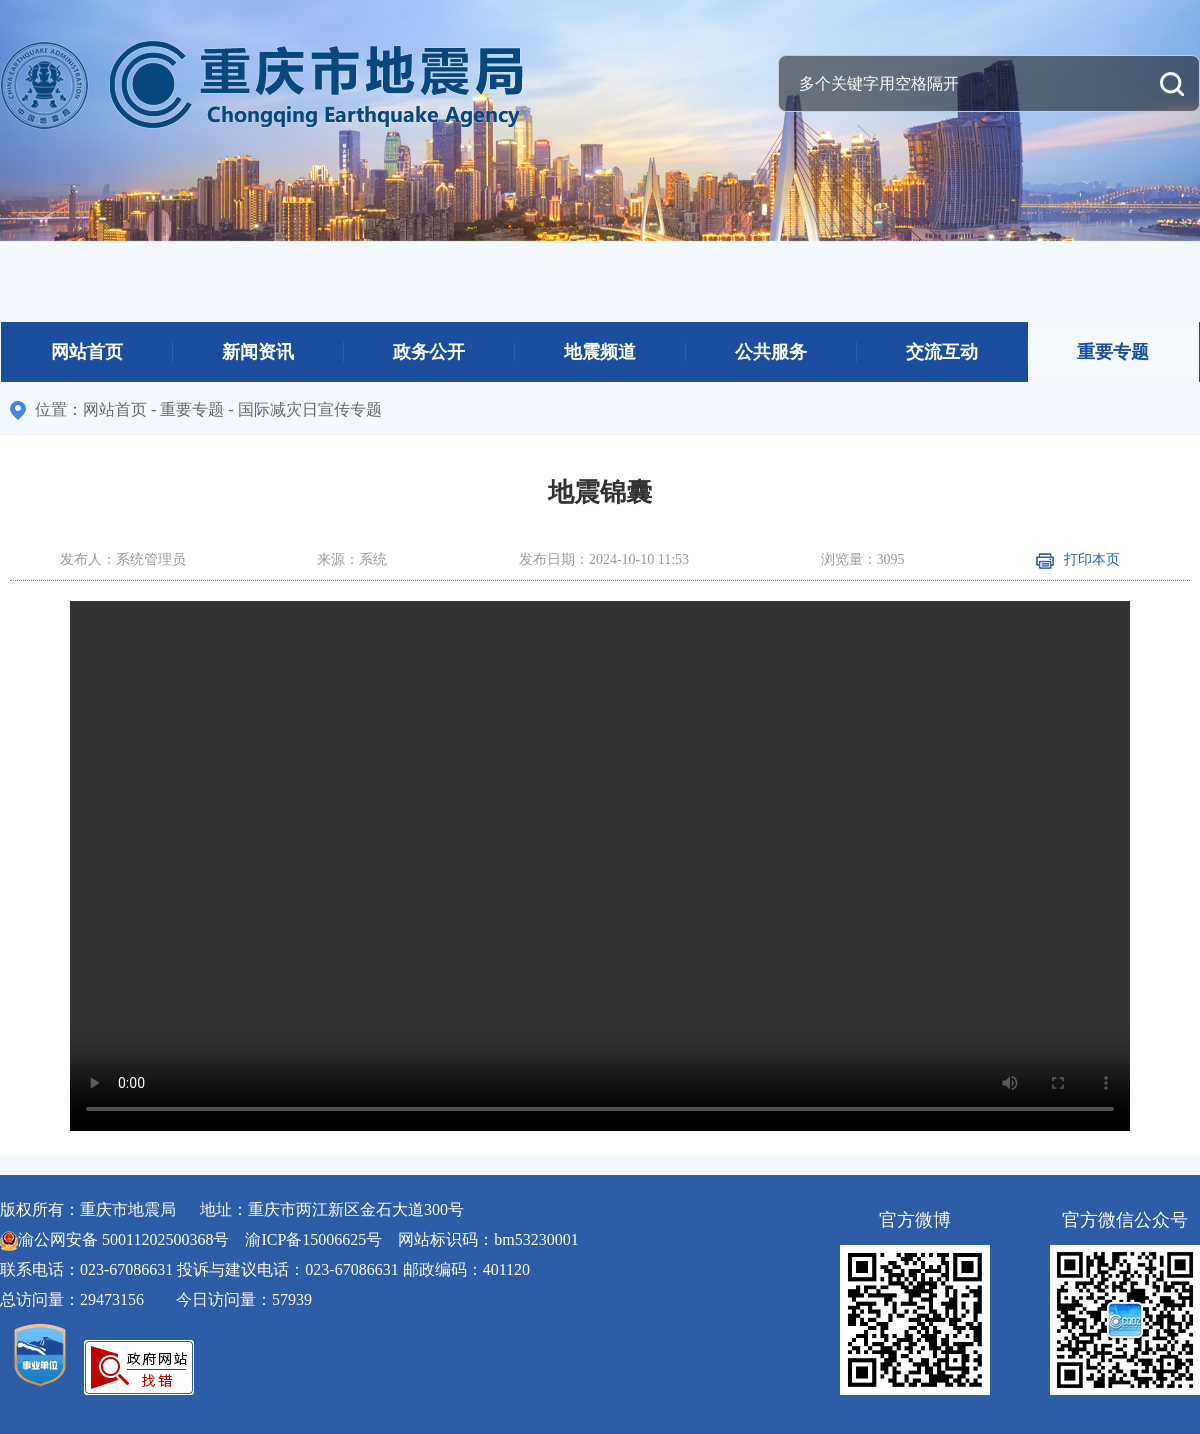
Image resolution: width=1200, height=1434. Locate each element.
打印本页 (1078, 559)
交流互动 (942, 352)
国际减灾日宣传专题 (310, 409)
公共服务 (771, 352)
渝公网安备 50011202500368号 (123, 1239)
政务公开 (429, 352)
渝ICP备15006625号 (313, 1239)
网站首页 (87, 352)
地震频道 (600, 352)
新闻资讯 (258, 352)
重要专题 (1113, 352)
